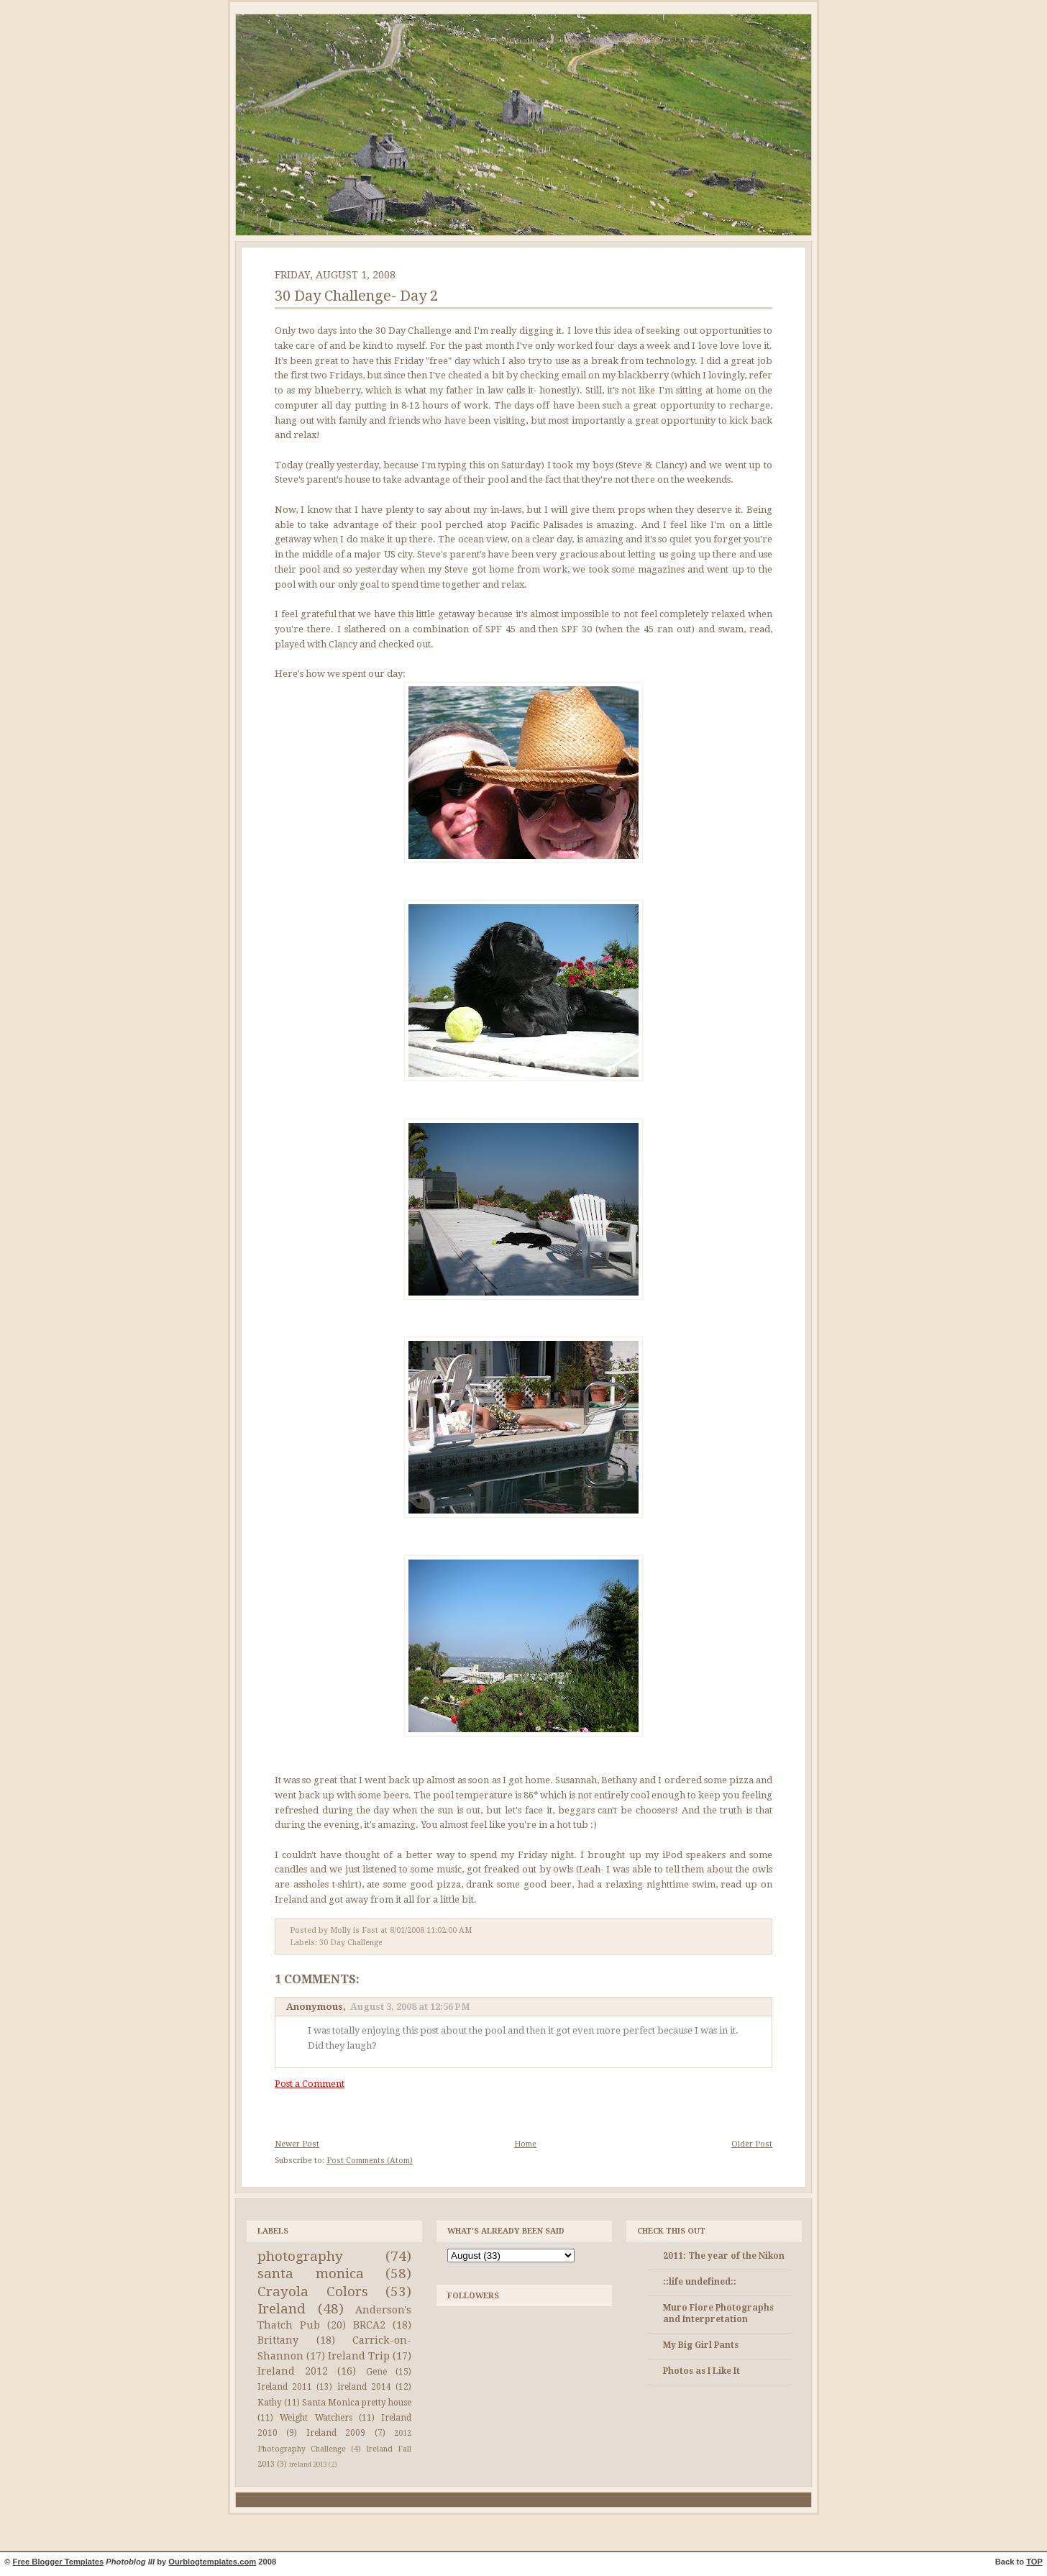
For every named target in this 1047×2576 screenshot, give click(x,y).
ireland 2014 (364, 2387)
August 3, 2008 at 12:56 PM (410, 2006)
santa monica (310, 2273)
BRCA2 (369, 2325)
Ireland (281, 2308)
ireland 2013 (308, 2464)
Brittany (277, 2340)
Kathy (269, 2403)
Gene (376, 2372)
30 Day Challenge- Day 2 (356, 295)
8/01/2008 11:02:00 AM (431, 1930)
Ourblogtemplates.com (212, 2561)
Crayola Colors (312, 2291)
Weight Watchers (316, 2418)
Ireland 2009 (335, 2433)
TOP (1034, 2561)
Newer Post (297, 2144)
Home (525, 2144)
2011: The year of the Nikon (724, 2256)
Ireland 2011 (284, 2387)
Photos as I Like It (701, 2371)
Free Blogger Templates (58, 2561)
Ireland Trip (359, 2356)
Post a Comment (309, 2083)
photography (300, 2256)
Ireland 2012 (292, 2371)
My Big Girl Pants (701, 2345)
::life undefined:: (699, 2282)
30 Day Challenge (351, 1942)
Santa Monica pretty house (356, 2403)
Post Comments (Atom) (369, 2160)
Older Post (751, 2144)
